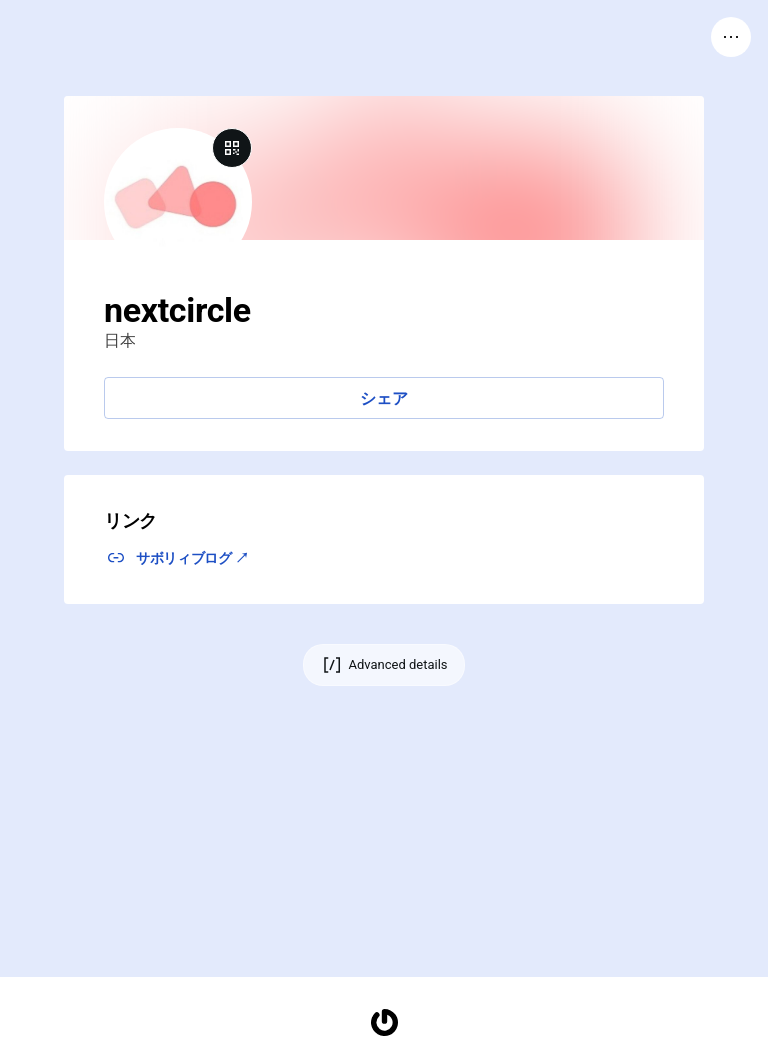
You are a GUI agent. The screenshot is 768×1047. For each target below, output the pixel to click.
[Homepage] (384, 1022)
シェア (383, 398)
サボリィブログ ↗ (192, 558)
